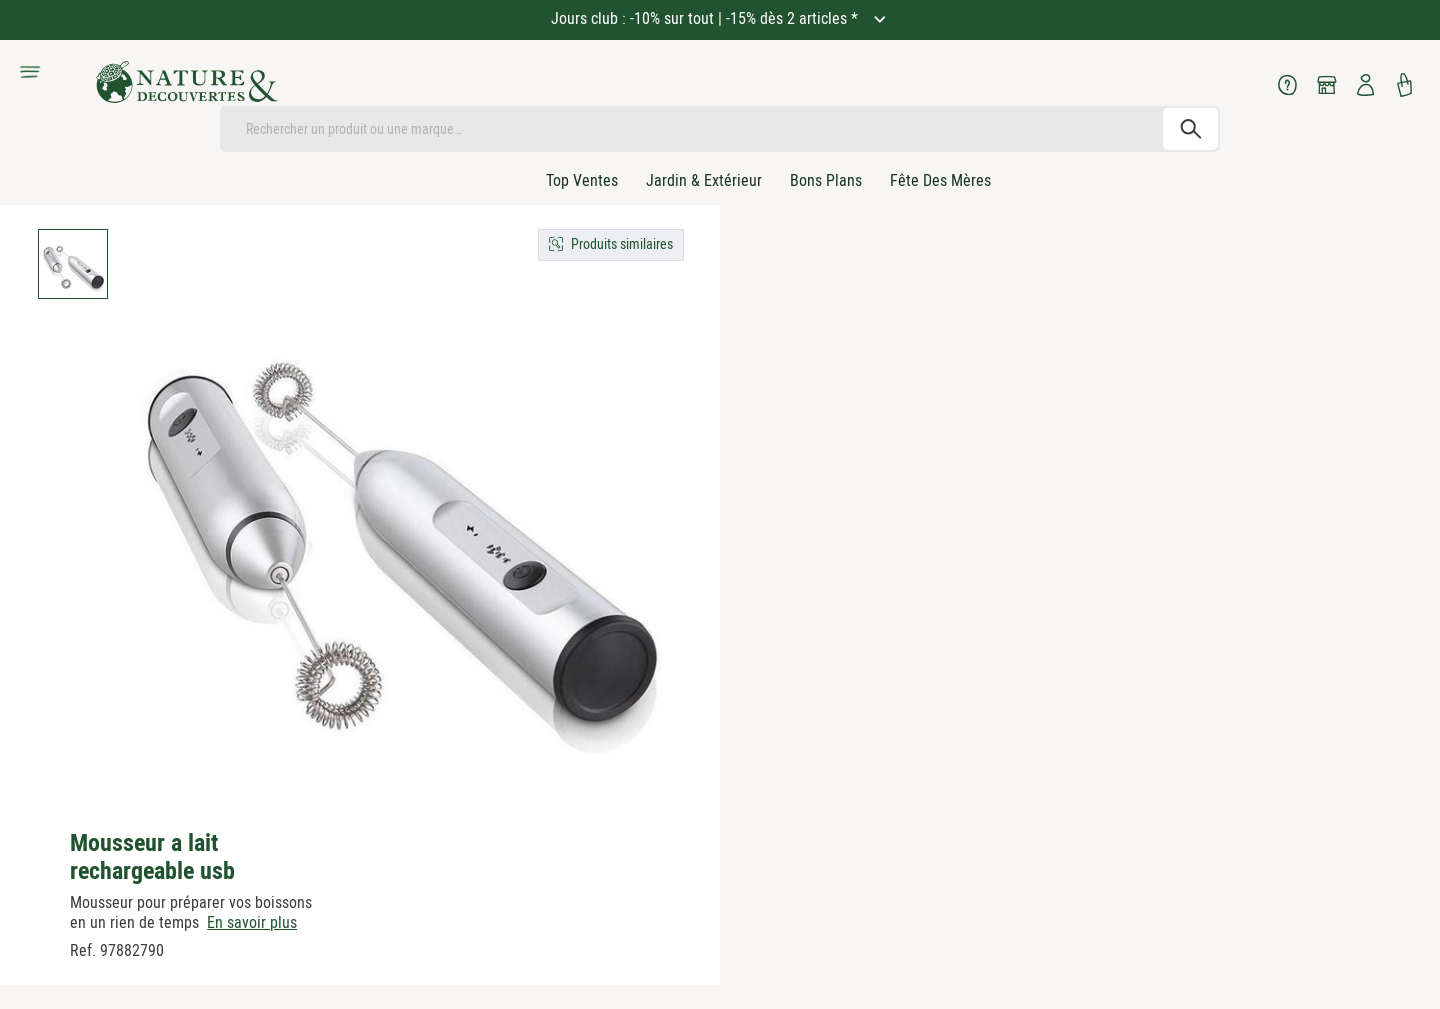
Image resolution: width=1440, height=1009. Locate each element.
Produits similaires (622, 244)
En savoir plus (252, 922)
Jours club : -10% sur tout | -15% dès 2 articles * (706, 18)
